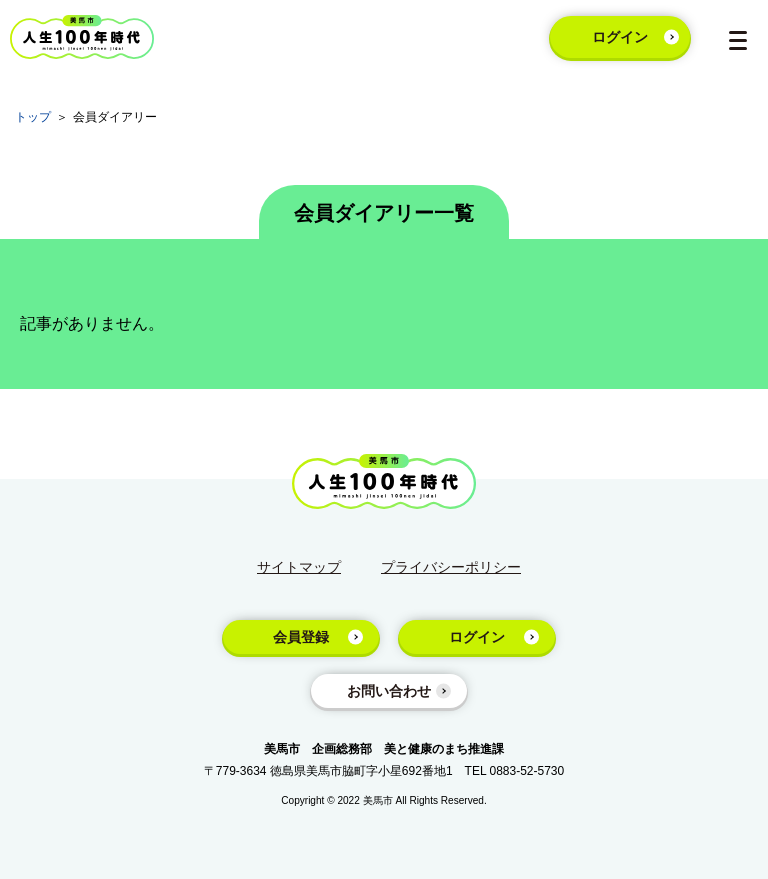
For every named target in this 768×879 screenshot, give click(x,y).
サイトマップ (299, 567)
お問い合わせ (389, 691)
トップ (33, 117)
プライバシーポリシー (451, 567)
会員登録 (301, 637)
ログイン (620, 37)
